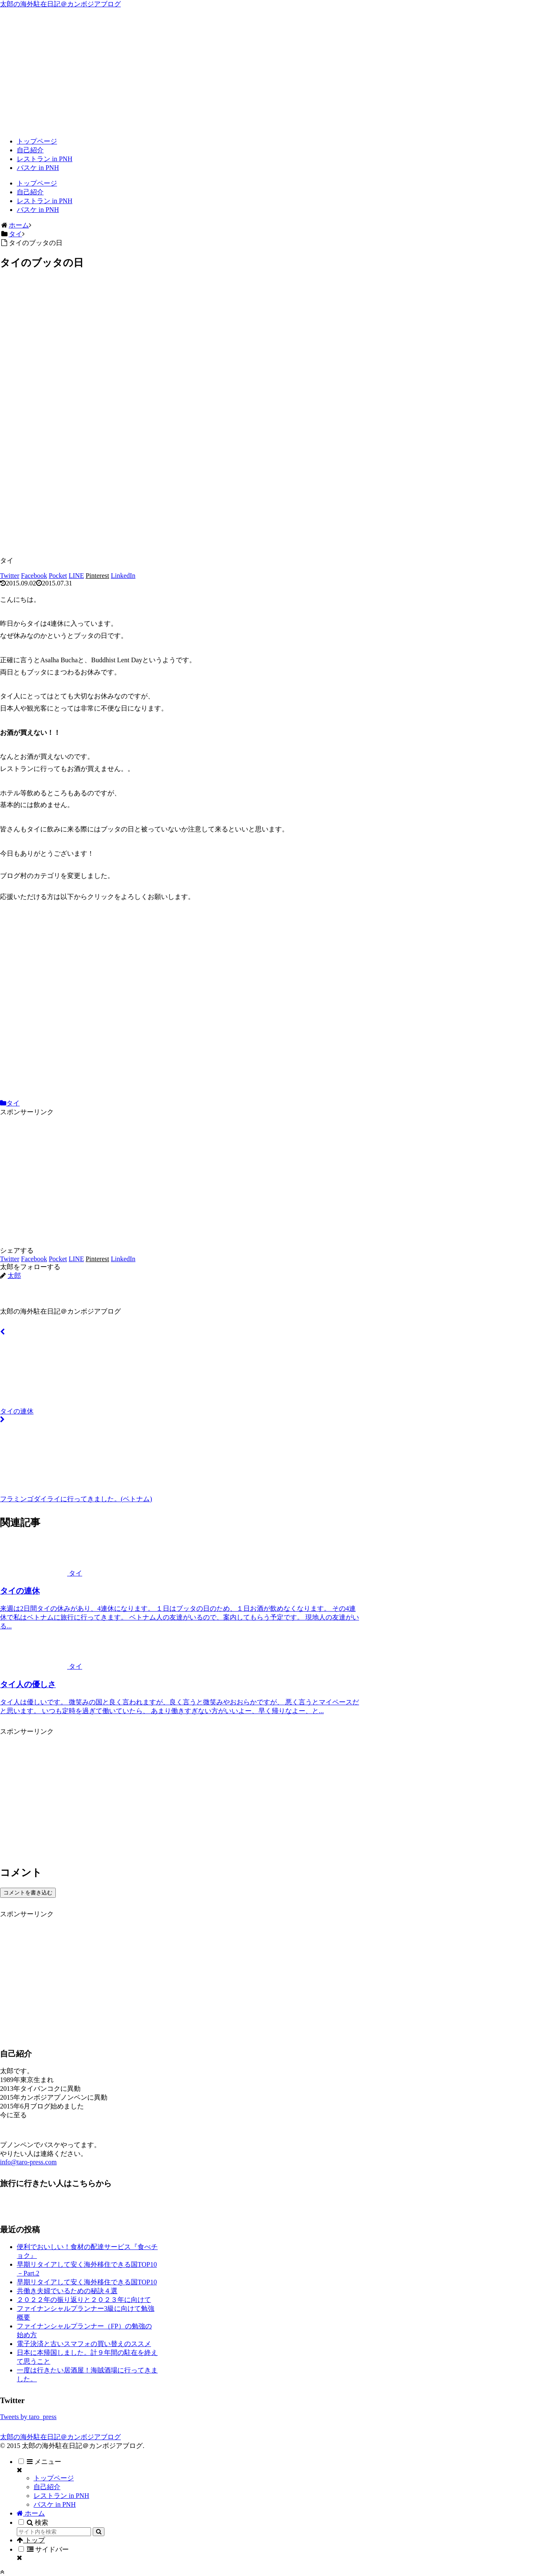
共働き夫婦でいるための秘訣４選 (67, 2290)
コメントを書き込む (27, 1892)
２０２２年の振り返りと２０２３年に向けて (84, 2299)
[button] (98, 2531)
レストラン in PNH (61, 2495)
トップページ (54, 2478)
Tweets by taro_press (28, 2416)
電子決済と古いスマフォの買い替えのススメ (84, 2343)
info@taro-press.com (28, 2162)
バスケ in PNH (55, 2504)
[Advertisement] (269, 72)
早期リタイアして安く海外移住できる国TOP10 (87, 2282)
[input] (54, 2531)
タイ (10, 1103)
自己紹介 (47, 2486)
